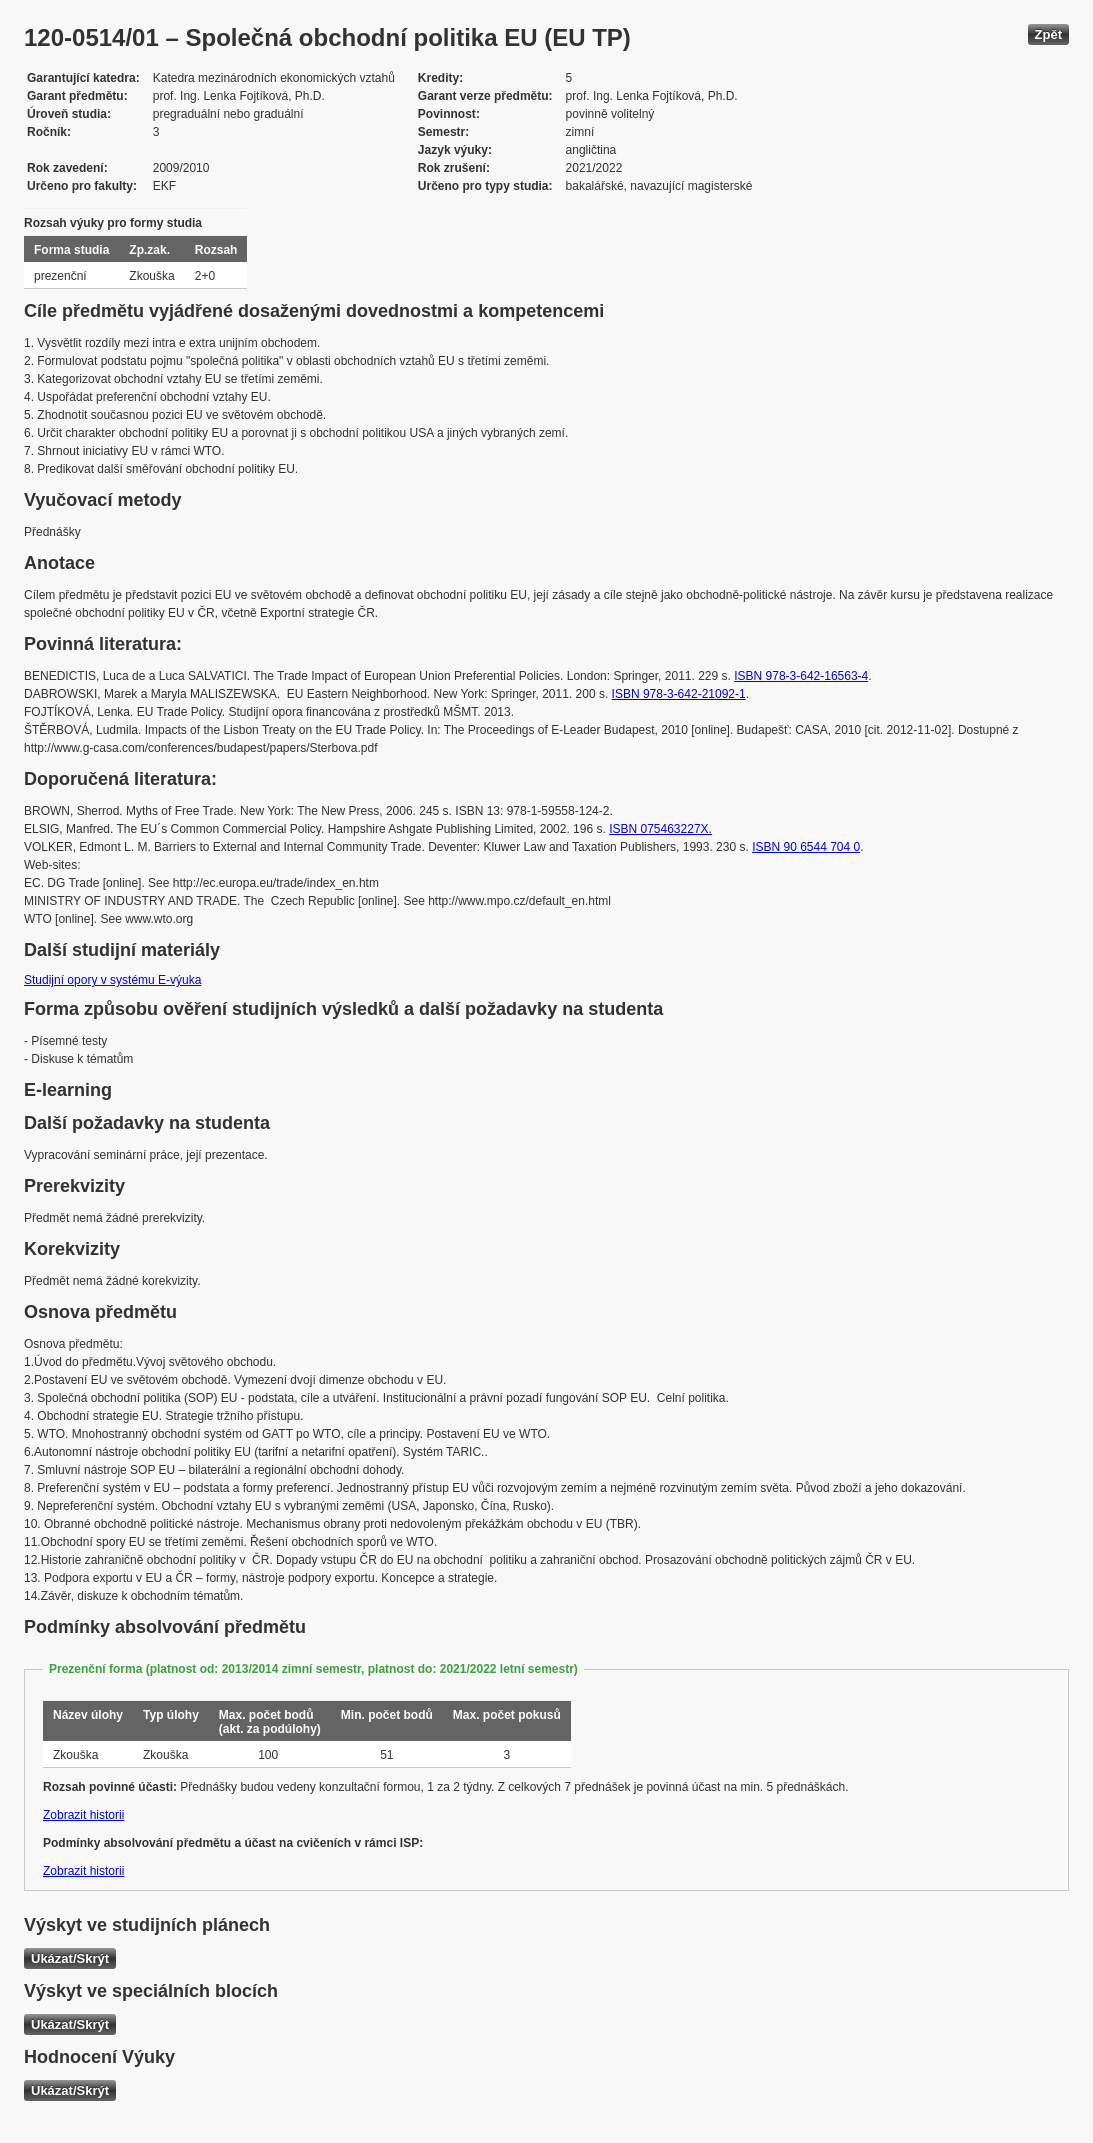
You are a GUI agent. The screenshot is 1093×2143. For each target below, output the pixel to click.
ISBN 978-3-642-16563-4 (801, 676)
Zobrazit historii (83, 1815)
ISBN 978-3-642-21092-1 (679, 694)
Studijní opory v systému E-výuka (112, 980)
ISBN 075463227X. (660, 829)
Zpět (1048, 34)
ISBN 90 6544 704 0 (806, 847)
